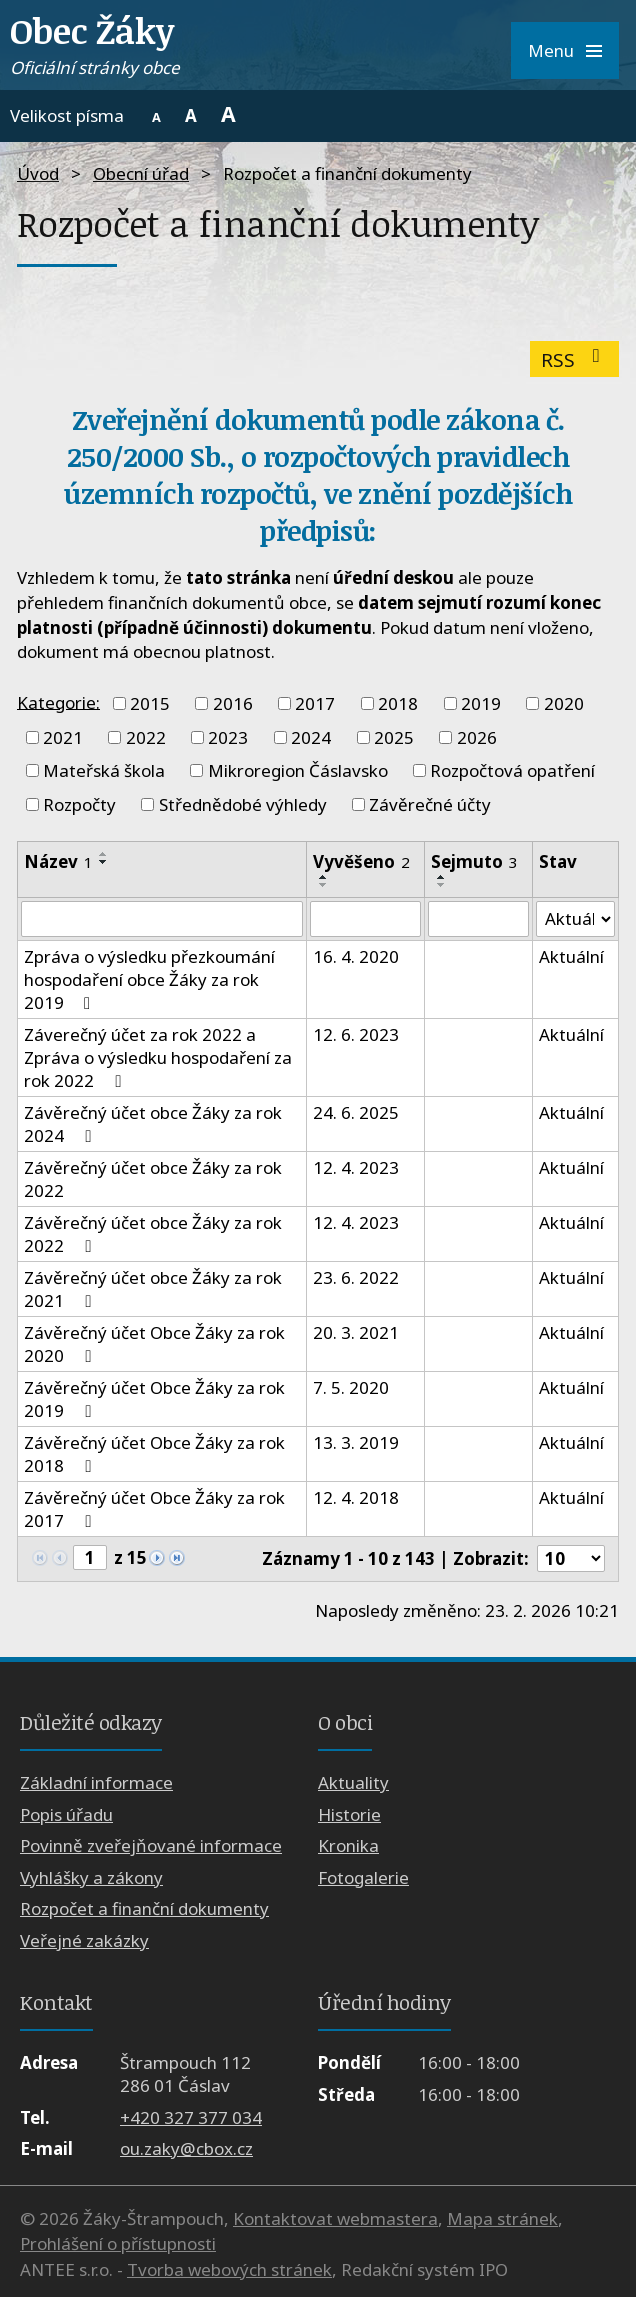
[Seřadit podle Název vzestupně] (104, 854)
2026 (477, 737)
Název (58, 861)
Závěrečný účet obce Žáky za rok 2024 (153, 1124)
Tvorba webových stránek (229, 2269)
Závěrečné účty (430, 804)
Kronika (348, 1845)
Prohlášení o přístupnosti (118, 2243)
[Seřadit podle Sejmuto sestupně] (442, 885)
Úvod (38, 173)
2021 (63, 737)
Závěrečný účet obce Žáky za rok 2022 (153, 1179)
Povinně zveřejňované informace (151, 1845)
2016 (233, 703)
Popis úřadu (66, 1814)
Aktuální (571, 956)
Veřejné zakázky (84, 1940)
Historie (349, 1814)
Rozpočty (79, 804)
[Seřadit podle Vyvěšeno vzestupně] (324, 877)
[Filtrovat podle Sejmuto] (478, 919)
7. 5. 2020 (351, 1387)
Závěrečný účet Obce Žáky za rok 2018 (154, 1454)
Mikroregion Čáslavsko (298, 770)
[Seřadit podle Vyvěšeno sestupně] (324, 885)
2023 (228, 737)
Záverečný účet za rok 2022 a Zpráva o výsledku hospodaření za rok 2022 (158, 1057)
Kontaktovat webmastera (335, 2218)
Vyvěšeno (361, 861)
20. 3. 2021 (356, 1332)
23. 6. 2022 (356, 1277)
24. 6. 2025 (356, 1112)
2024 (311, 737)
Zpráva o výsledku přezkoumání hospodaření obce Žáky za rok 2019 (149, 979)
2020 (564, 703)
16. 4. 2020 (356, 956)
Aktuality (353, 1783)
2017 (315, 703)
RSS (574, 359)
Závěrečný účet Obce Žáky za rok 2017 (154, 1509)
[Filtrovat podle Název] (162, 919)
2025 (394, 737)
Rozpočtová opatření (512, 770)
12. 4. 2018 (356, 1497)
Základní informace (96, 1783)
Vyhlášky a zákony (91, 1877)
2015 (150, 703)
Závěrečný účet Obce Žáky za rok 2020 (154, 1344)
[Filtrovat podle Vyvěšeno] (365, 919)
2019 (481, 703)
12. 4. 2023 (356, 1167)
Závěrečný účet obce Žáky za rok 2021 (153, 1289)
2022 (146, 737)
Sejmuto (474, 861)
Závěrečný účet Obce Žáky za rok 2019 (154, 1399)
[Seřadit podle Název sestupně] (104, 862)
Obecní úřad (141, 173)
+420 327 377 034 (191, 2117)
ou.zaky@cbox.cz (186, 2148)
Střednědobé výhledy (243, 804)
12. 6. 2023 (356, 1034)
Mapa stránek (502, 2218)
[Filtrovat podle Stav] (575, 919)
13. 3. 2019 (356, 1442)
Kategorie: (58, 701)
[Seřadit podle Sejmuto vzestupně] (442, 877)
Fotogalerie (363, 1877)
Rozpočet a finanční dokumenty (144, 1908)
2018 (398, 703)
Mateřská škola (104, 770)
